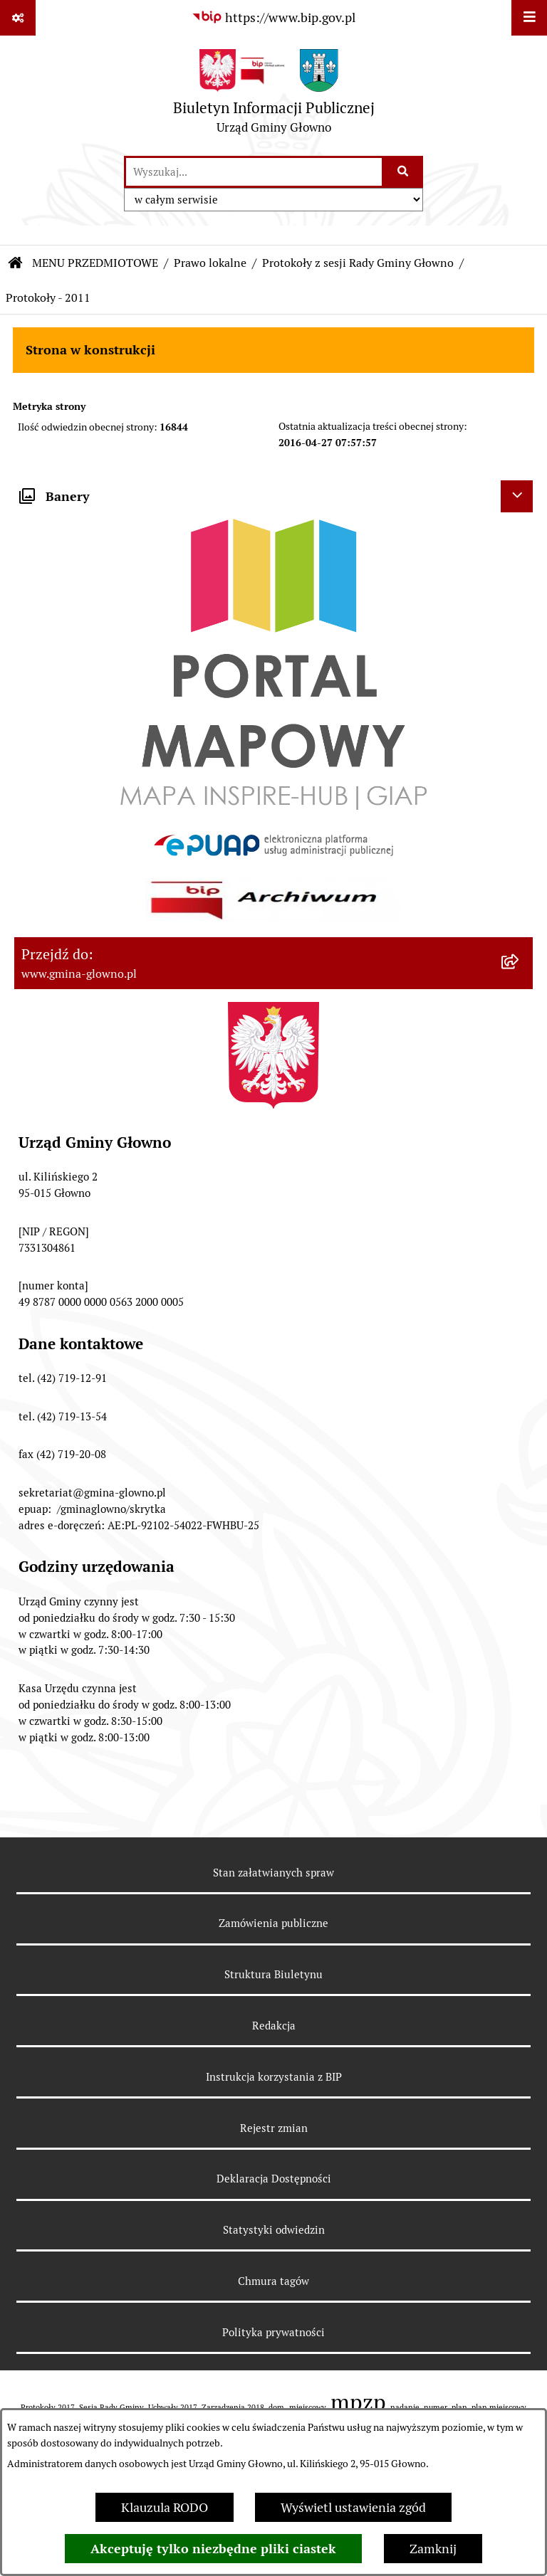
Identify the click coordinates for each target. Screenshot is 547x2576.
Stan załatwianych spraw (273, 1872)
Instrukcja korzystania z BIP (274, 2077)
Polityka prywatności (273, 2332)
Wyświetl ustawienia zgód (353, 2507)
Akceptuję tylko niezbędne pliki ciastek (213, 2548)
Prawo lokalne (210, 262)
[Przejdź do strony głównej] (274, 95)
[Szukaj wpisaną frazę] (403, 172)
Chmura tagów (273, 2281)
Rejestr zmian (274, 2128)
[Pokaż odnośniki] (18, 18)
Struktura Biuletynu (273, 1974)
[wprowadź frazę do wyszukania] (254, 172)
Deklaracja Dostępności (274, 2178)
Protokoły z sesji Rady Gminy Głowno (358, 262)
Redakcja (274, 2025)
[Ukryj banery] (517, 496)
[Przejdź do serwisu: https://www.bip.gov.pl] (273, 17)
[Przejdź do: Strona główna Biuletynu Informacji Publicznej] (16, 263)
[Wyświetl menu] (529, 18)
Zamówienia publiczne (273, 1923)
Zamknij (433, 2548)
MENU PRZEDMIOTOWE (95, 262)
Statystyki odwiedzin (274, 2230)
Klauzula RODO (164, 2507)
